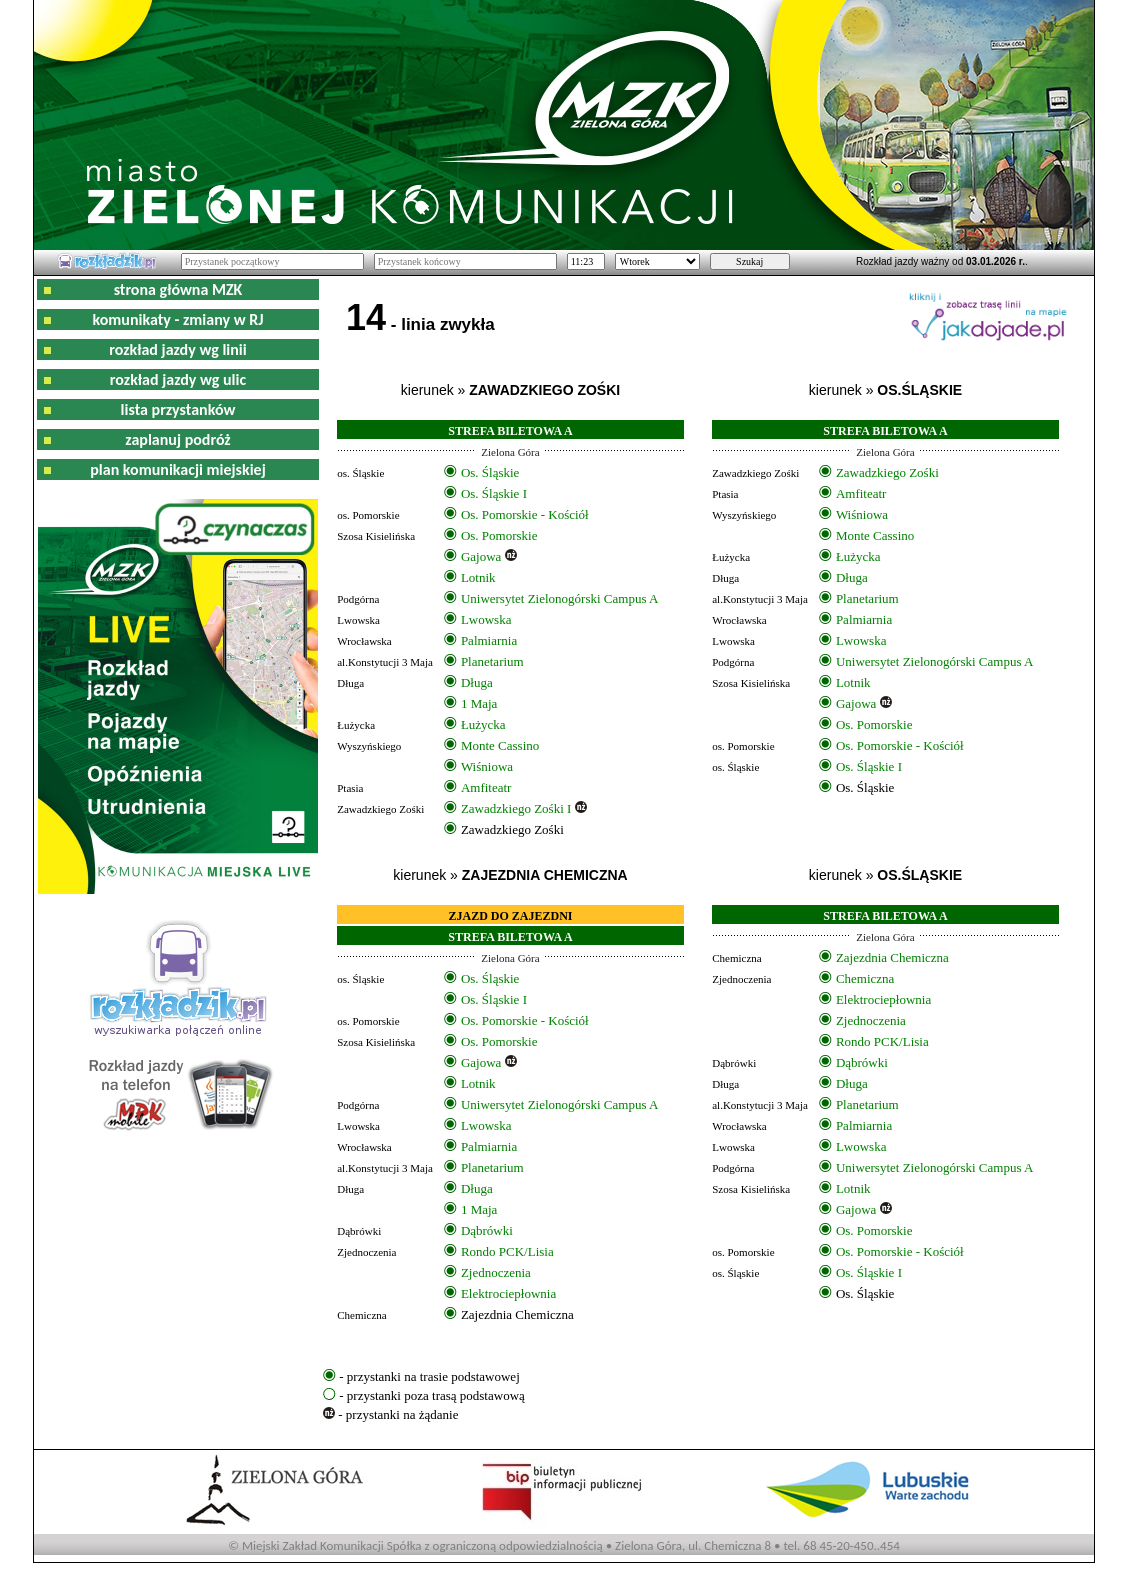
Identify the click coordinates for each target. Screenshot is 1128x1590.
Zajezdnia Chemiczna (892, 957)
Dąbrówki (487, 1230)
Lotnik (478, 577)
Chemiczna (865, 978)
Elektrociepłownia (508, 1293)
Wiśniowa (487, 766)
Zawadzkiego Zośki (887, 472)
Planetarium (492, 661)
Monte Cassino (500, 745)
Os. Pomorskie (499, 535)
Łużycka (483, 724)
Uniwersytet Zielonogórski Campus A (560, 598)
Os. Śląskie (490, 472)
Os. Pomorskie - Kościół (525, 514)
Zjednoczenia (496, 1272)
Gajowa (481, 556)
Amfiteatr (486, 787)
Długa (477, 682)
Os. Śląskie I (494, 493)
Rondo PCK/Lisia (507, 1251)
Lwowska (486, 619)
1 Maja (479, 703)
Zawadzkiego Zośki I (516, 808)
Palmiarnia (489, 640)
